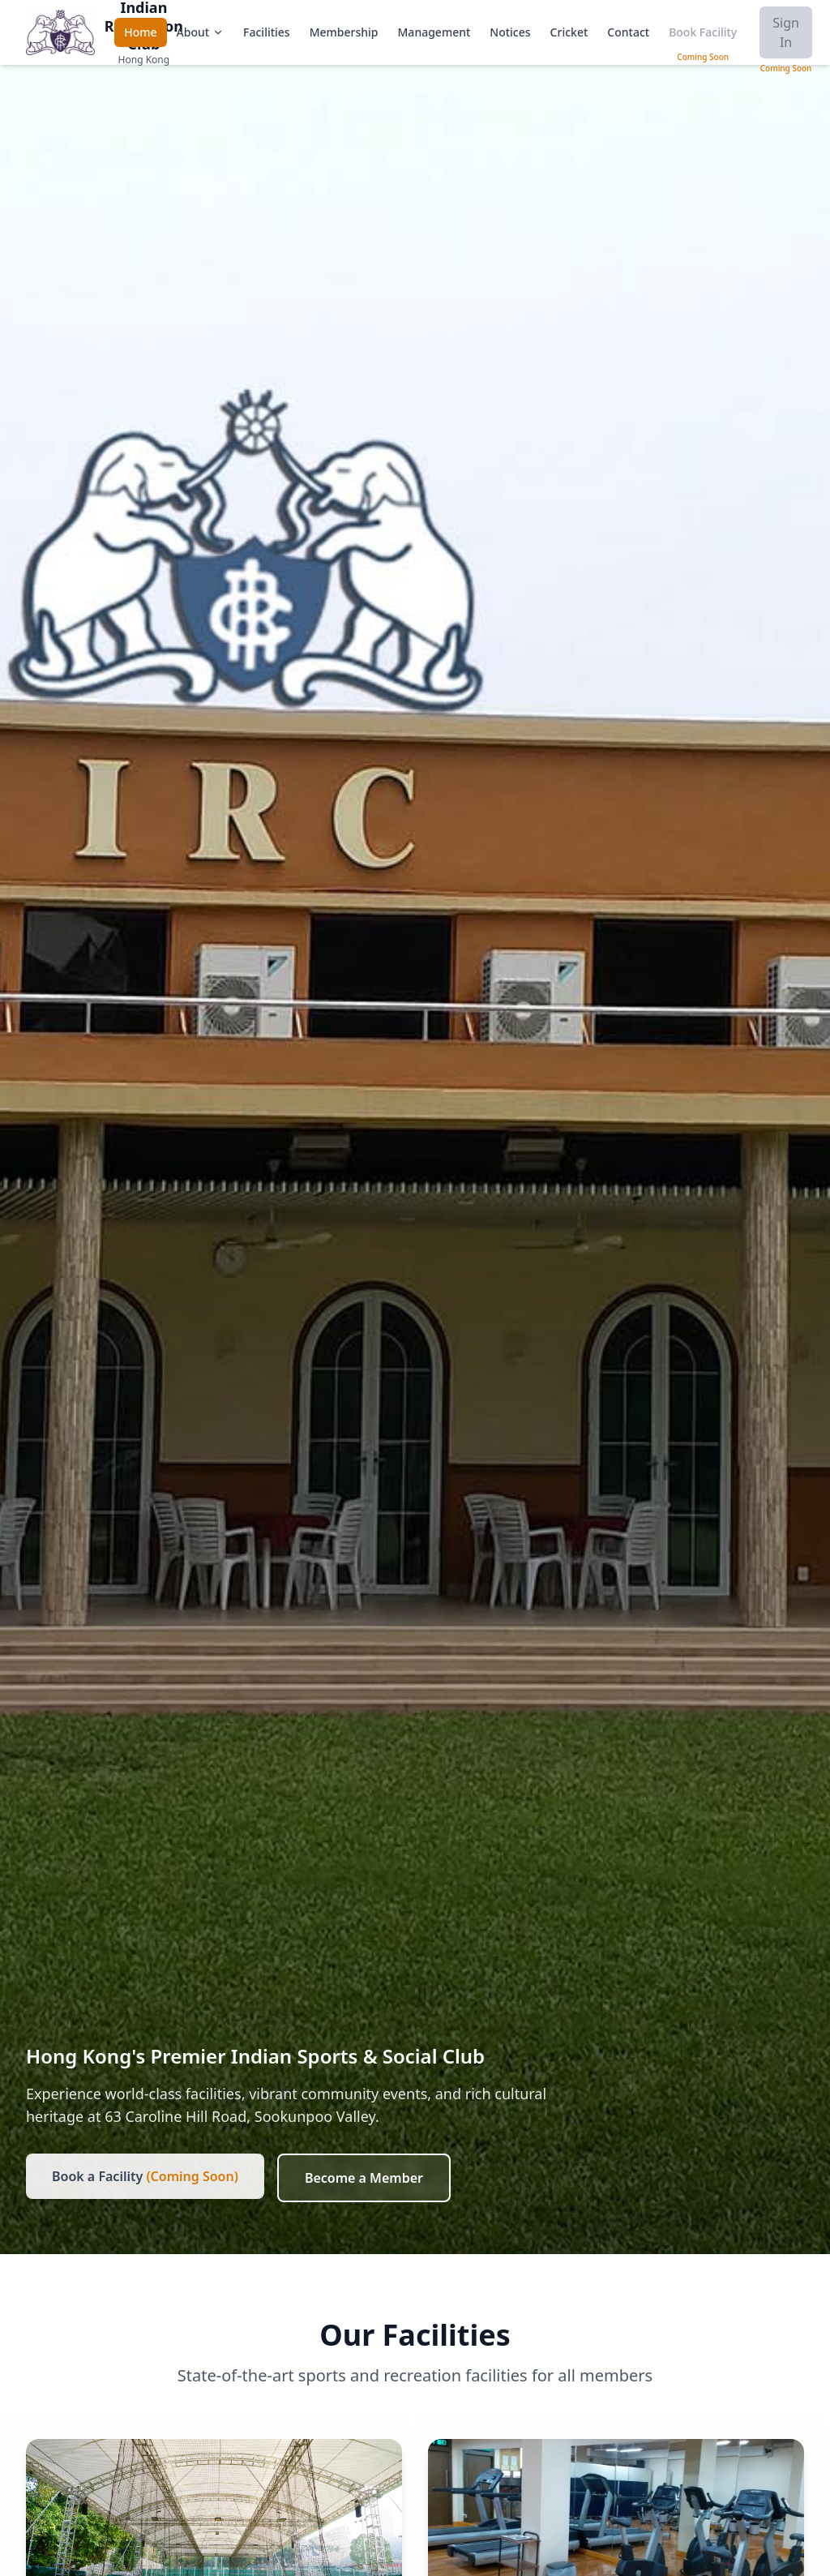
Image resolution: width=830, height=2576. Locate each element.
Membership (344, 32)
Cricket (569, 32)
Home (140, 32)
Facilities (266, 32)
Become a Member (364, 2178)
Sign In (785, 32)
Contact (628, 32)
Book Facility (703, 32)
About (201, 32)
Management (434, 32)
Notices (510, 32)
